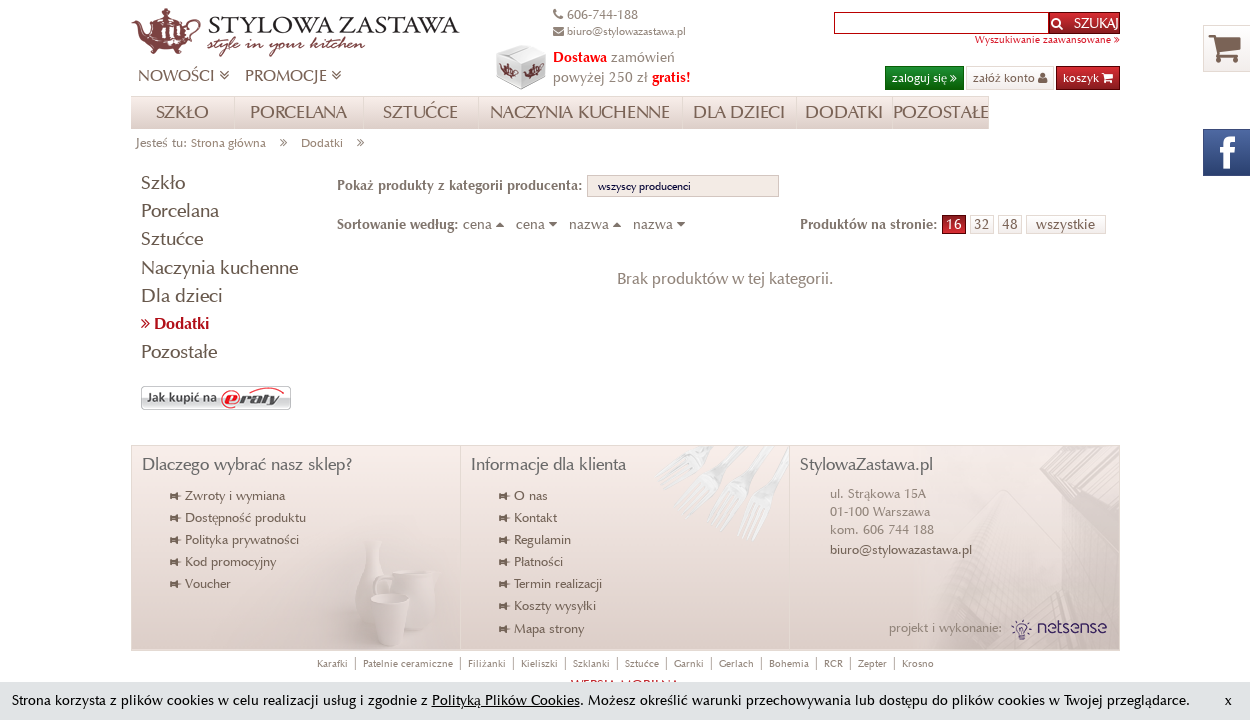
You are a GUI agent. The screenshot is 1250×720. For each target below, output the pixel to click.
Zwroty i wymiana (228, 495)
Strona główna (228, 142)
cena (487, 224)
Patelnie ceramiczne (408, 663)
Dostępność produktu (239, 517)
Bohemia (789, 663)
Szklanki (591, 663)
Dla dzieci (182, 295)
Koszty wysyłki (548, 605)
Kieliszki (539, 663)
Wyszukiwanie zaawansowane (1047, 39)
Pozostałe (179, 351)
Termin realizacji (551, 583)
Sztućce (172, 238)
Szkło (163, 182)
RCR (833, 663)
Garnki (689, 663)
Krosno (918, 663)
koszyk (1088, 77)
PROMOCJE (293, 75)
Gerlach (736, 663)
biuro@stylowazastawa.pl (901, 549)
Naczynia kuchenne (219, 267)
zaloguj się (924, 77)
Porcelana (180, 210)
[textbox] (941, 23)
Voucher (201, 583)
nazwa (599, 224)
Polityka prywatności (235, 539)
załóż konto (1010, 77)
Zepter (872, 663)
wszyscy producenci (644, 186)
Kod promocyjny (224, 561)
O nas (524, 495)
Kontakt (529, 517)
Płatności (532, 561)
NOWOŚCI (183, 75)
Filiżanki (487, 663)
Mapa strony (542, 628)
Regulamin (536, 539)
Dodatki (322, 142)
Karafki (332, 663)
